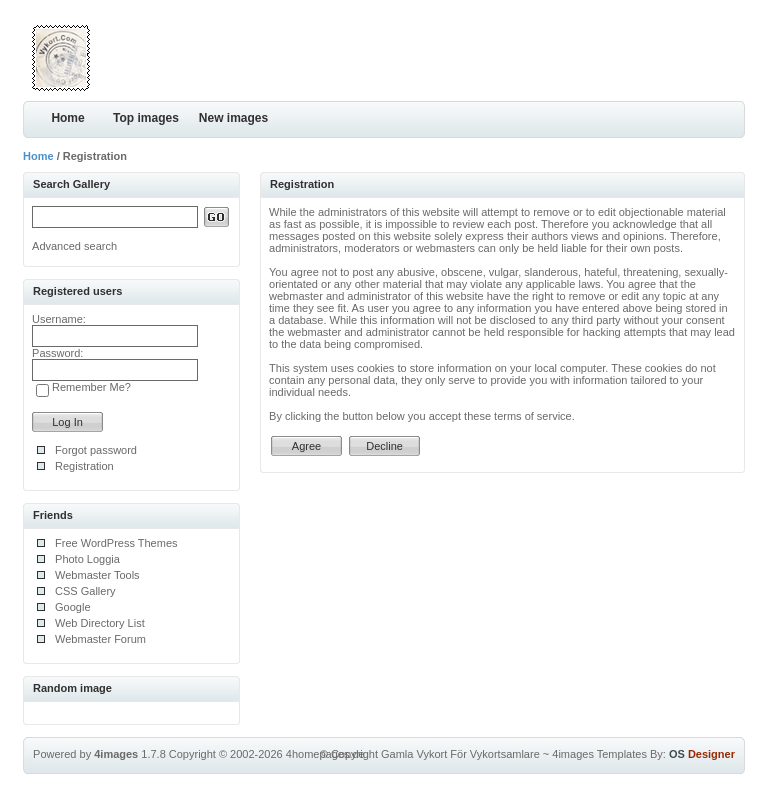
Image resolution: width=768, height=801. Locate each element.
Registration (84, 466)
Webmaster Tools (97, 575)
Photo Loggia (87, 559)
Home (67, 118)
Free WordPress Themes (116, 543)
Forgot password (96, 450)
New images (233, 118)
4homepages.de (325, 754)
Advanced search (74, 246)
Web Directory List (100, 623)
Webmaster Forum (100, 639)
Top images (146, 118)
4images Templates (599, 754)
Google (72, 607)
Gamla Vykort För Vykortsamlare (460, 754)
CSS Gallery (85, 591)
